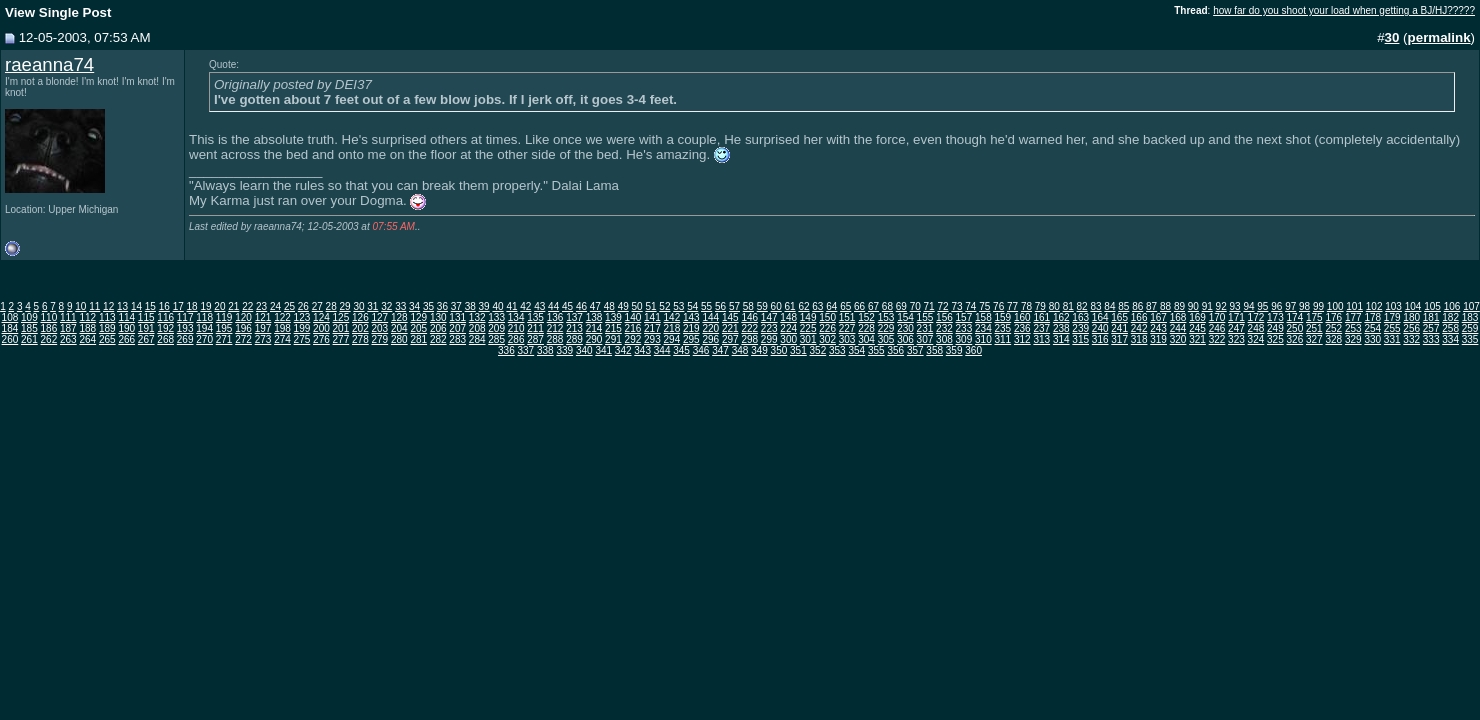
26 (303, 306)
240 (1100, 328)
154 (905, 317)
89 (1179, 306)
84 (1109, 306)
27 (317, 306)
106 (1452, 306)
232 (944, 328)
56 (720, 306)
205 (418, 328)
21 (233, 306)
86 (1137, 306)
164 (1100, 317)
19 (205, 306)
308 (944, 339)
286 (516, 339)
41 (511, 306)
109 (29, 317)
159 (1002, 317)
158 (983, 317)
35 (428, 306)
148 (788, 317)
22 (247, 306)
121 (263, 317)
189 (107, 328)
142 (672, 317)
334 (1450, 339)
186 (49, 328)
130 (438, 317)
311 (1002, 339)
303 (847, 339)
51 (650, 306)
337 (526, 350)
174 (1295, 317)
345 (681, 350)
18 (192, 306)
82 (1082, 306)
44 (553, 306)
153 (886, 317)
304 (866, 339)
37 (456, 306)
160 (1022, 317)
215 (613, 328)
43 (539, 306)
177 (1353, 317)
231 (925, 328)
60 (776, 306)
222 (749, 328)
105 (1432, 306)
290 (594, 339)
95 (1262, 306)
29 (345, 306)
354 (856, 350)
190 (126, 328)
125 (341, 317)
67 (873, 306)
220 (710, 328)
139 (613, 317)
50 (637, 306)
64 (831, 306)
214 (594, 328)
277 (341, 339)
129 (418, 317)
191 (146, 328)
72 (942, 306)
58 (748, 306)
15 (150, 306)
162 (1061, 317)
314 (1061, 339)
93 (1235, 306)
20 (219, 306)
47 (595, 306)
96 (1276, 306)
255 (1392, 328)
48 (609, 306)
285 (496, 339)
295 (691, 339)
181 (1431, 317)
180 (1411, 317)
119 (224, 317)
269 (185, 339)
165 (1119, 317)
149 (808, 317)
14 (136, 306)
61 (790, 306)
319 (1158, 339)
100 (1335, 306)
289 (574, 339)
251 (1314, 328)
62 (803, 306)
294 (672, 339)
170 (1217, 317)
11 (94, 306)
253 (1353, 328)
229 (886, 328)
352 (818, 350)
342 (623, 350)
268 (165, 339)
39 (484, 306)
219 (691, 328)
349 (759, 350)
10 (80, 306)
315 (1080, 339)
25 (289, 306)
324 (1256, 339)
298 (749, 339)
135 (535, 317)
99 (1318, 306)
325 (1275, 339)
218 (672, 328)
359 (954, 350)
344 (662, 350)
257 (1431, 328)
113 (107, 317)
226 (827, 328)
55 (706, 306)
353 (837, 350)
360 (973, 350)
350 (779, 350)
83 (1095, 306)
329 (1353, 339)
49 (623, 306)
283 (457, 339)
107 (1471, 306)
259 (1470, 328)
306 (905, 339)
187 (68, 328)
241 (1119, 328)
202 (360, 328)
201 (341, 328)
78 (1026, 306)
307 (925, 339)
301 (808, 339)
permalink (1439, 37)
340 (584, 350)
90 (1193, 306)
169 (1197, 317)
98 (1304, 306)
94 (1248, 306)
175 (1314, 317)
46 (581, 306)
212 (555, 328)
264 (87, 339)
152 (866, 317)
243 (1158, 328)
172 (1256, 317)
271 (224, 339)
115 (146, 317)
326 (1295, 339)
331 (1392, 339)
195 (224, 328)
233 (964, 328)
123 (302, 317)
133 (496, 317)
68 (887, 306)
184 (10, 328)
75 (984, 306)
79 (1040, 306)
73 (956, 306)
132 (477, 317)
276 (321, 339)
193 (185, 328)
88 (1165, 306)
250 (1295, 328)
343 (642, 350)
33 (400, 306)
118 (204, 317)
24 (275, 306)
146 (749, 317)
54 (692, 306)
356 (895, 350)
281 (418, 339)
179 (1392, 317)
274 (282, 339)
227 (847, 328)
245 (1197, 328)
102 (1374, 306)
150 (827, 317)
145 (730, 317)
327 (1314, 339)
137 (574, 317)
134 (516, 317)
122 (282, 317)
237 (1041, 328)
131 (457, 317)
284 (477, 339)
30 (358, 306)
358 (934, 350)
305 (886, 339)
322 (1217, 339)
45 (567, 306)
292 (633, 339)
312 (1022, 339)
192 (165, 328)
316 (1100, 339)
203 (379, 328)
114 (126, 317)
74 (970, 306)
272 (243, 339)
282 (438, 339)
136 (555, 317)
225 (808, 328)
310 (983, 339)
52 (664, 306)
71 (929, 306)
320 (1178, 339)
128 (399, 317)
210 (516, 328)
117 (185, 317)
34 (414, 306)
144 (710, 317)
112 (87, 317)
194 (204, 328)
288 (555, 339)
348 (740, 350)
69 (901, 306)
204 (399, 328)
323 (1236, 339)
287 (535, 339)
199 (302, 328)
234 (983, 328)
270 (204, 339)
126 (360, 317)
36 (442, 306)
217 (652, 328)
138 (594, 317)
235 (1002, 328)
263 (68, 339)
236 (1022, 328)
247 (1236, 328)
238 (1061, 328)
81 (1068, 306)
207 (457, 328)
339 (564, 350)
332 (1411, 339)
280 (399, 339)
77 (1012, 306)
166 (1139, 317)
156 (944, 317)
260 (10, 339)
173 (1275, 317)
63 (817, 306)
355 (876, 350)
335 (1470, 339)
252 (1333, 328)
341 (603, 350)
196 (243, 328)
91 (1207, 306)
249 (1275, 328)
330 (1372, 339)
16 (164, 306)
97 (1290, 306)
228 (866, 328)
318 (1139, 339)
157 (964, 317)
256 (1411, 328)
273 (263, 339)
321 (1197, 339)
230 (905, 328)
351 (798, 350)
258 (1450, 328)
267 (146, 339)
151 (847, 317)
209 (496, 328)
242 (1139, 328)
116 (165, 317)
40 (497, 306)
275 (302, 339)
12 (108, 306)
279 (379, 339)
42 (525, 306)
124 (321, 317)
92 (1221, 306)
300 (788, 339)
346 (701, 350)
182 (1450, 317)
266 (126, 339)
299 (769, 339)
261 (29, 339)
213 (574, 328)
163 (1080, 317)
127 (379, 317)
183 (1470, 317)
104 (1413, 306)
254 (1372, 328)
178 (1372, 317)
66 (859, 306)
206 (438, 328)
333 (1431, 339)
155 (925, 317)
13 (122, 306)
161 (1041, 317)
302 (827, 339)
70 (915, 306)
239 (1080, 328)
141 (652, 317)
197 (263, 328)
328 (1333, 339)
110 (49, 317)
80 (1054, 306)
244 (1178, 328)
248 (1256, 328)
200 (321, 328)
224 (788, 328)
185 (29, 328)
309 (964, 339)
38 (470, 306)
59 (762, 306)
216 (633, 328)
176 (1333, 317)
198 (282, 328)
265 (107, 339)
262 (49, 339)
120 (243, 317)
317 (1119, 339)
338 (545, 350)
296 (710, 339)
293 (652, 339)
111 (68, 317)
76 (998, 306)
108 (10, 317)
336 (506, 350)
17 (178, 306)
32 (386, 306)
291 (613, 339)
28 (331, 306)
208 (477, 328)
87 (1151, 306)
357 (915, 350)
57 (734, 306)
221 (730, 328)
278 (360, 339)
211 (535, 328)
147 (769, 317)
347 (720, 350)
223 (769, 328)
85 (1123, 306)
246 (1217, 328)
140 (633, 317)
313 (1041, 339)
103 (1393, 306)
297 (730, 339)
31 (372, 306)
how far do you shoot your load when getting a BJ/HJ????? (1344, 10)
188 (87, 328)
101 (1354, 306)
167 (1158, 317)
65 (845, 306)
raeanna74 (49, 64)
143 (691, 317)
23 (261, 306)
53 (678, 306)
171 (1236, 317)
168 (1178, 317)
